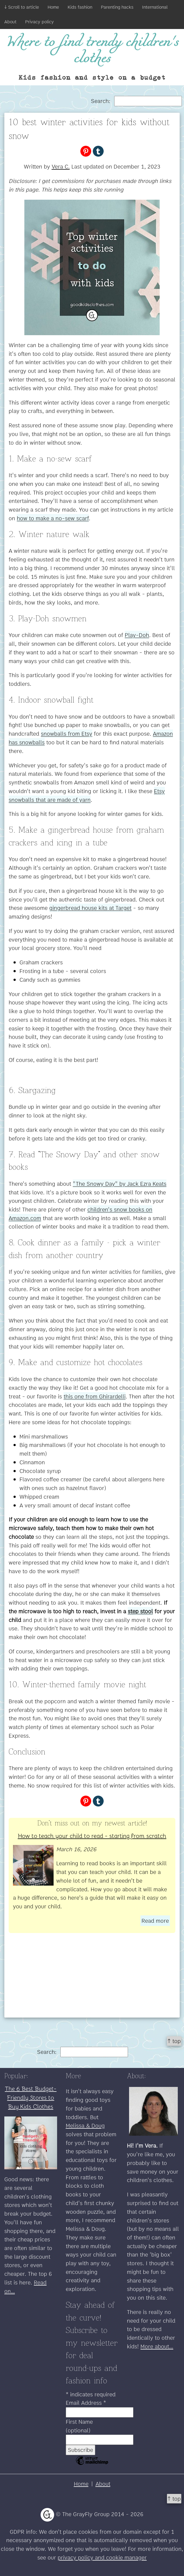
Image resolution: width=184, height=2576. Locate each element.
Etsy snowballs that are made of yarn (87, 795)
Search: (136, 101)
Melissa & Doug (85, 2125)
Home (53, 7)
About (10, 21)
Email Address (86, 2403)
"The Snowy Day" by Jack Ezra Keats (119, 1183)
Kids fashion (80, 7)
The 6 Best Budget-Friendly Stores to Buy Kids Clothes (31, 2097)
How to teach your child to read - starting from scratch (92, 1835)
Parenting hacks (117, 7)
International (154, 7)
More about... (156, 2346)
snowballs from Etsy (66, 733)
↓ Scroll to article (21, 7)
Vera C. (61, 166)
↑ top (174, 2041)
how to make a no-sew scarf (53, 518)
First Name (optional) (79, 2426)
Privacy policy (39, 21)
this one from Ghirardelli (95, 1396)
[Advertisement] (92, 1980)
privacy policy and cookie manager (102, 2557)
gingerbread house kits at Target (90, 908)
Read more (155, 1920)
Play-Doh (137, 635)
